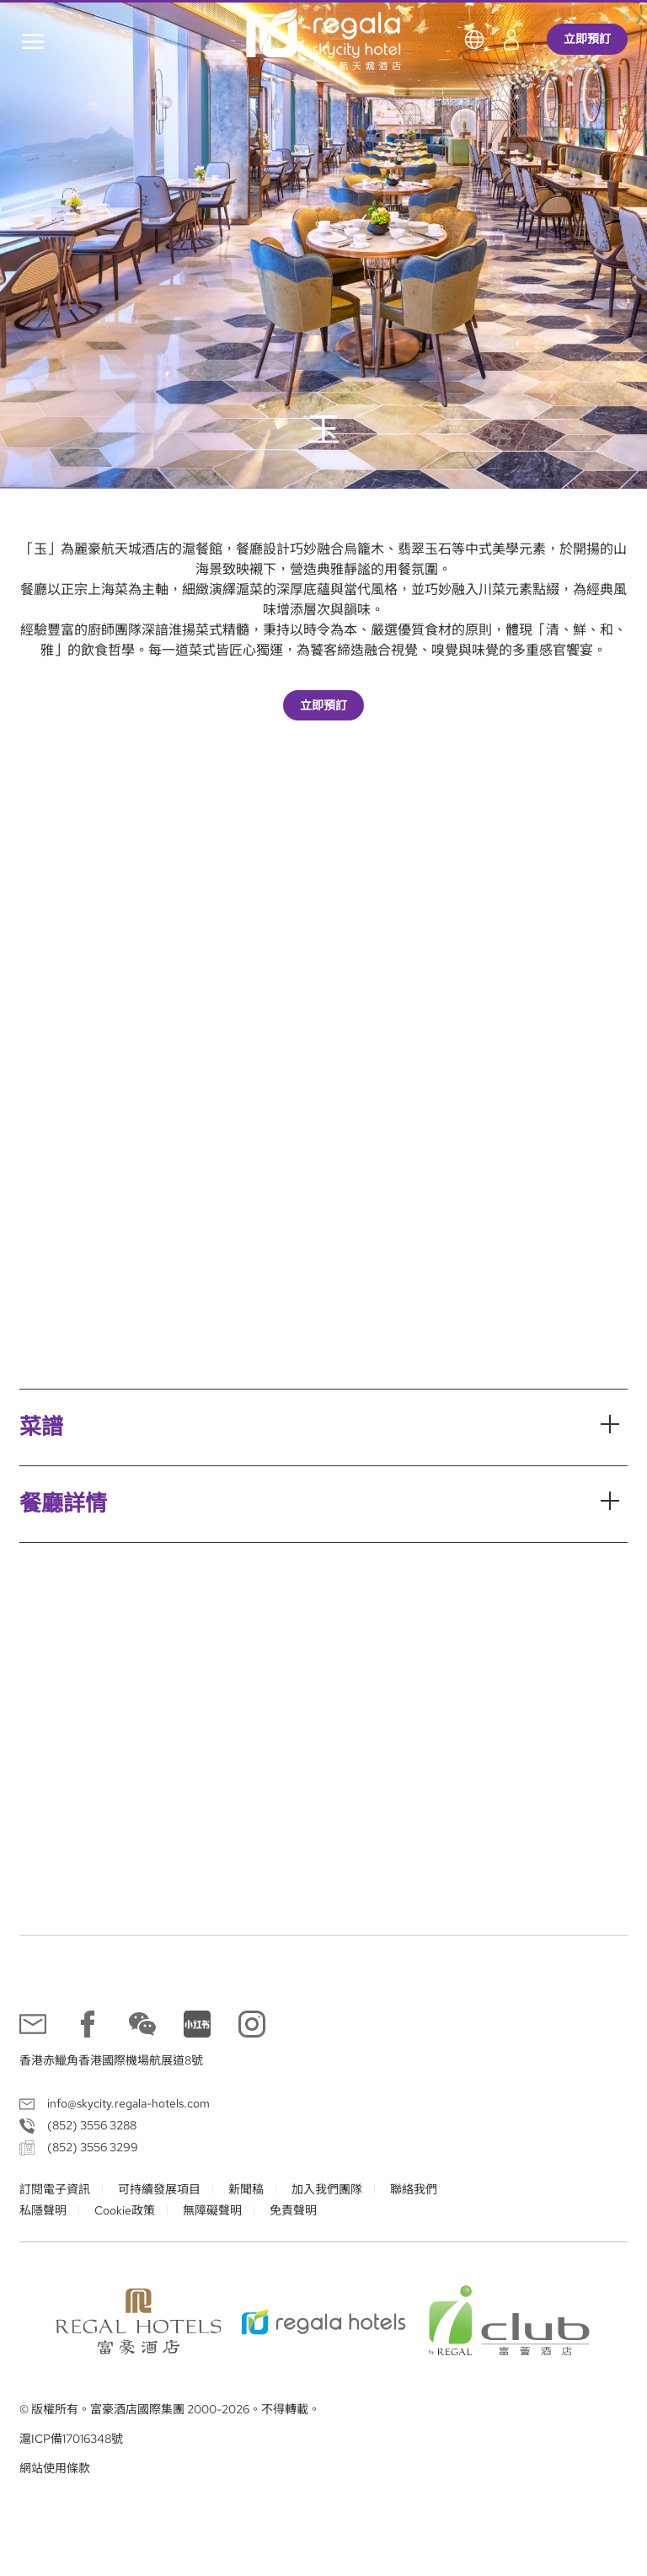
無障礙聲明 (212, 2210)
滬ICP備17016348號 (71, 2438)
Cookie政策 (124, 2210)
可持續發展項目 (159, 2189)
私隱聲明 (43, 2210)
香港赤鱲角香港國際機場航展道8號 (111, 2060)
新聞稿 (246, 2189)
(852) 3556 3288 (91, 2125)
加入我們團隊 (326, 2189)
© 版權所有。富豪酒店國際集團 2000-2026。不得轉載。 (169, 2409)
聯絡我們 (413, 2189)
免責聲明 (293, 2210)
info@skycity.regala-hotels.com (128, 2103)
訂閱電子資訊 (54, 2189)
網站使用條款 (54, 2468)
